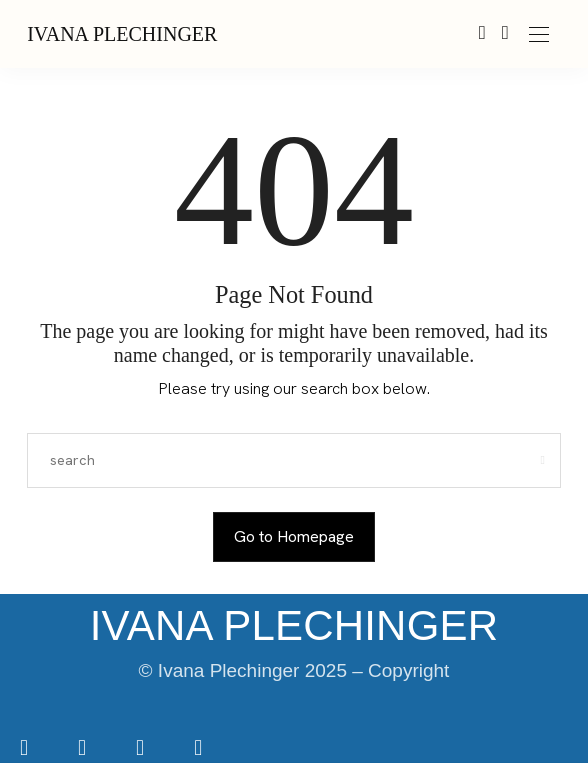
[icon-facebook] (26, 749)
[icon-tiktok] (142, 749)
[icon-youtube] (198, 749)
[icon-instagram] (84, 749)
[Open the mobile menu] (539, 35)
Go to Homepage (294, 536)
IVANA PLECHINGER (122, 34)
